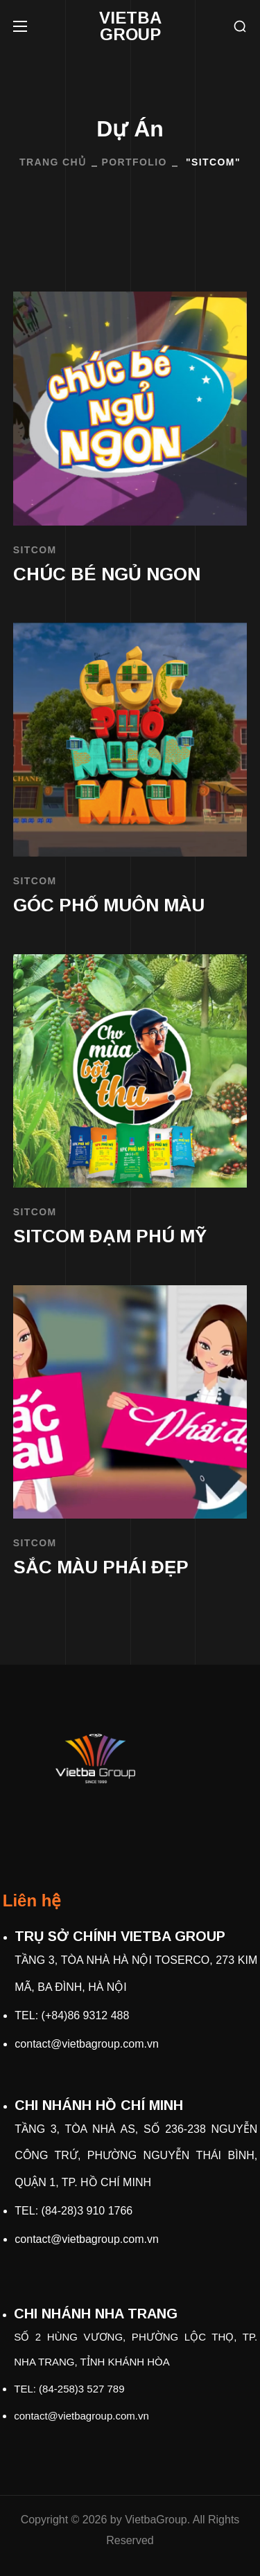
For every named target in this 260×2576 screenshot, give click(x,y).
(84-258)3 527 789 (81, 2389)
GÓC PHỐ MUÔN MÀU (109, 905)
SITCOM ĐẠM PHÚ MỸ (110, 1236)
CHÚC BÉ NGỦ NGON (106, 574)
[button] (240, 27)
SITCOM (35, 549)
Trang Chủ (52, 162)
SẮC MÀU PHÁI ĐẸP (101, 1567)
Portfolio (134, 162)
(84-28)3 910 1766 (87, 2211)
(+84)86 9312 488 (86, 2015)
